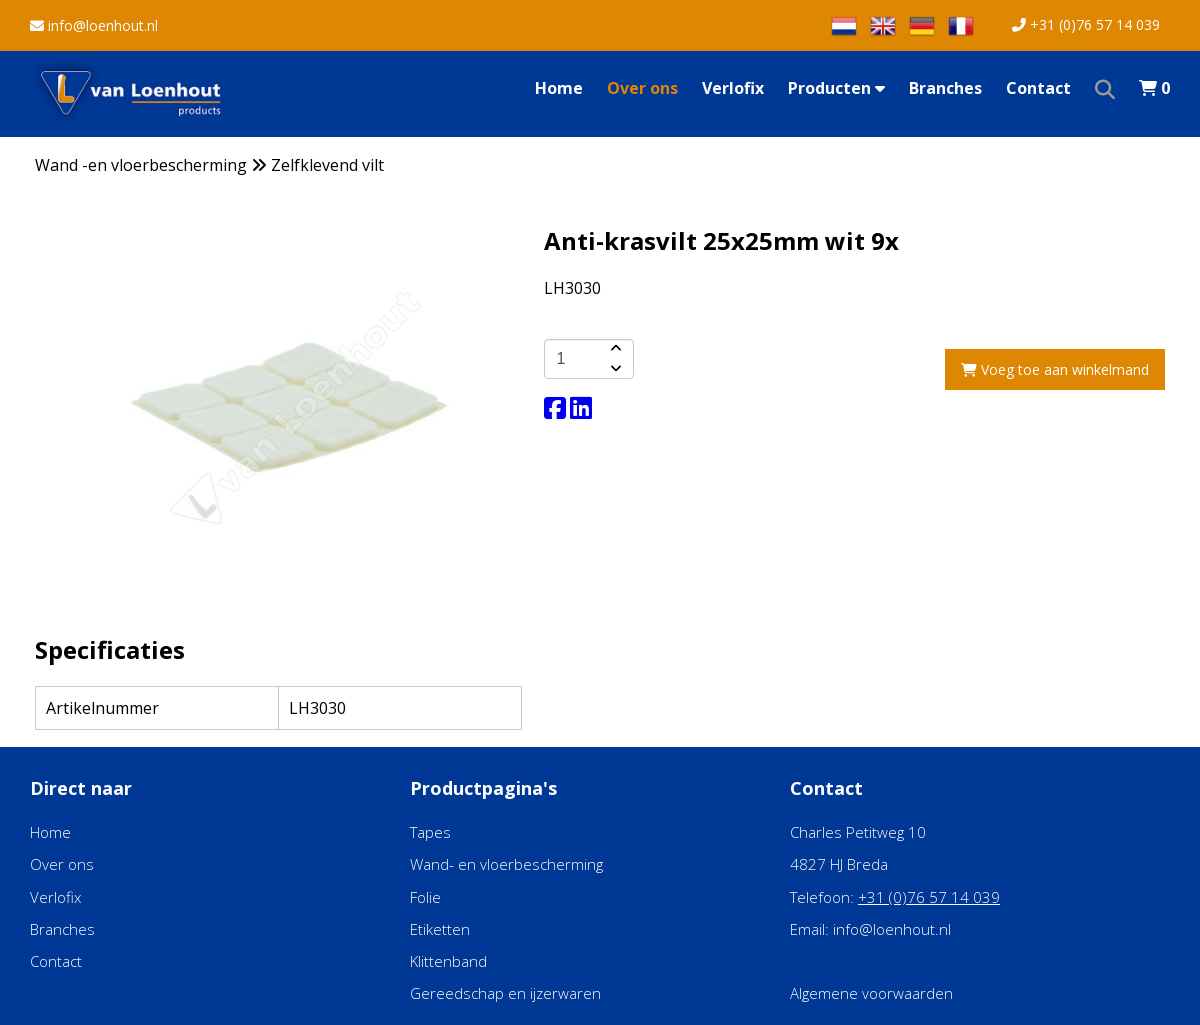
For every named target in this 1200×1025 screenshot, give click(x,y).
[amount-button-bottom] (614, 369)
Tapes (430, 832)
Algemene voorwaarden (871, 993)
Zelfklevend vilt (327, 165)
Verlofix (733, 88)
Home (559, 88)
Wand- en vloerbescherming (506, 864)
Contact (1038, 88)
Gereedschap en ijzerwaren (505, 993)
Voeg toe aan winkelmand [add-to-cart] (1055, 369)
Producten (836, 88)
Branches (945, 88)
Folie (425, 897)
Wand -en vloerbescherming (141, 165)
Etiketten (440, 929)
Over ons (642, 88)
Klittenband (448, 961)
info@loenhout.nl (94, 25)
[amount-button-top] (614, 349)
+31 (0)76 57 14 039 (1086, 24)
